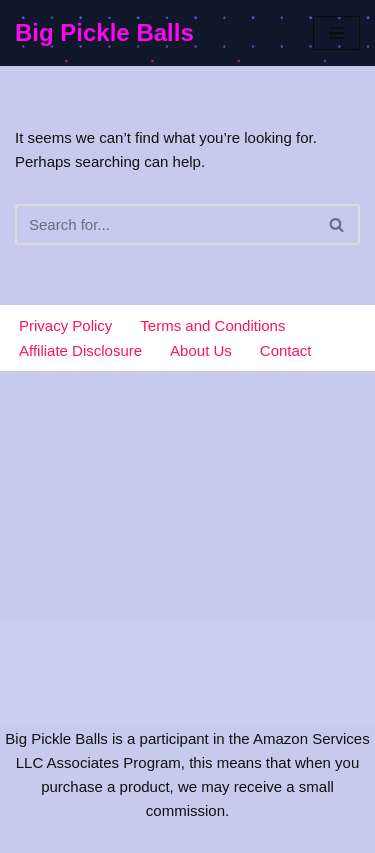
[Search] (165, 224)
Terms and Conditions (212, 325)
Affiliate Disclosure (80, 350)
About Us (201, 350)
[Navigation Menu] (336, 33)
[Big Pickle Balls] (104, 33)
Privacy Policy (65, 325)
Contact (286, 350)
